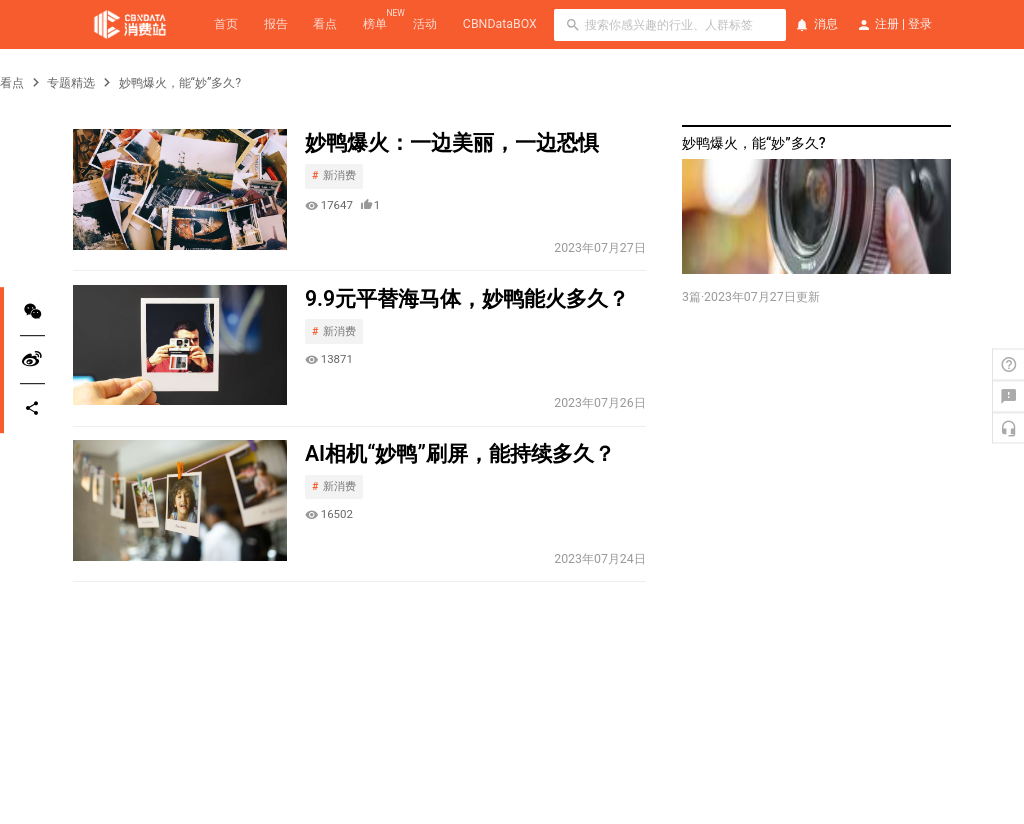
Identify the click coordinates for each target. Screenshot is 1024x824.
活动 (425, 24)
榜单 (375, 23)
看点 (325, 24)
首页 (226, 24)
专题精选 (71, 83)
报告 (276, 24)
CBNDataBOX (500, 24)
